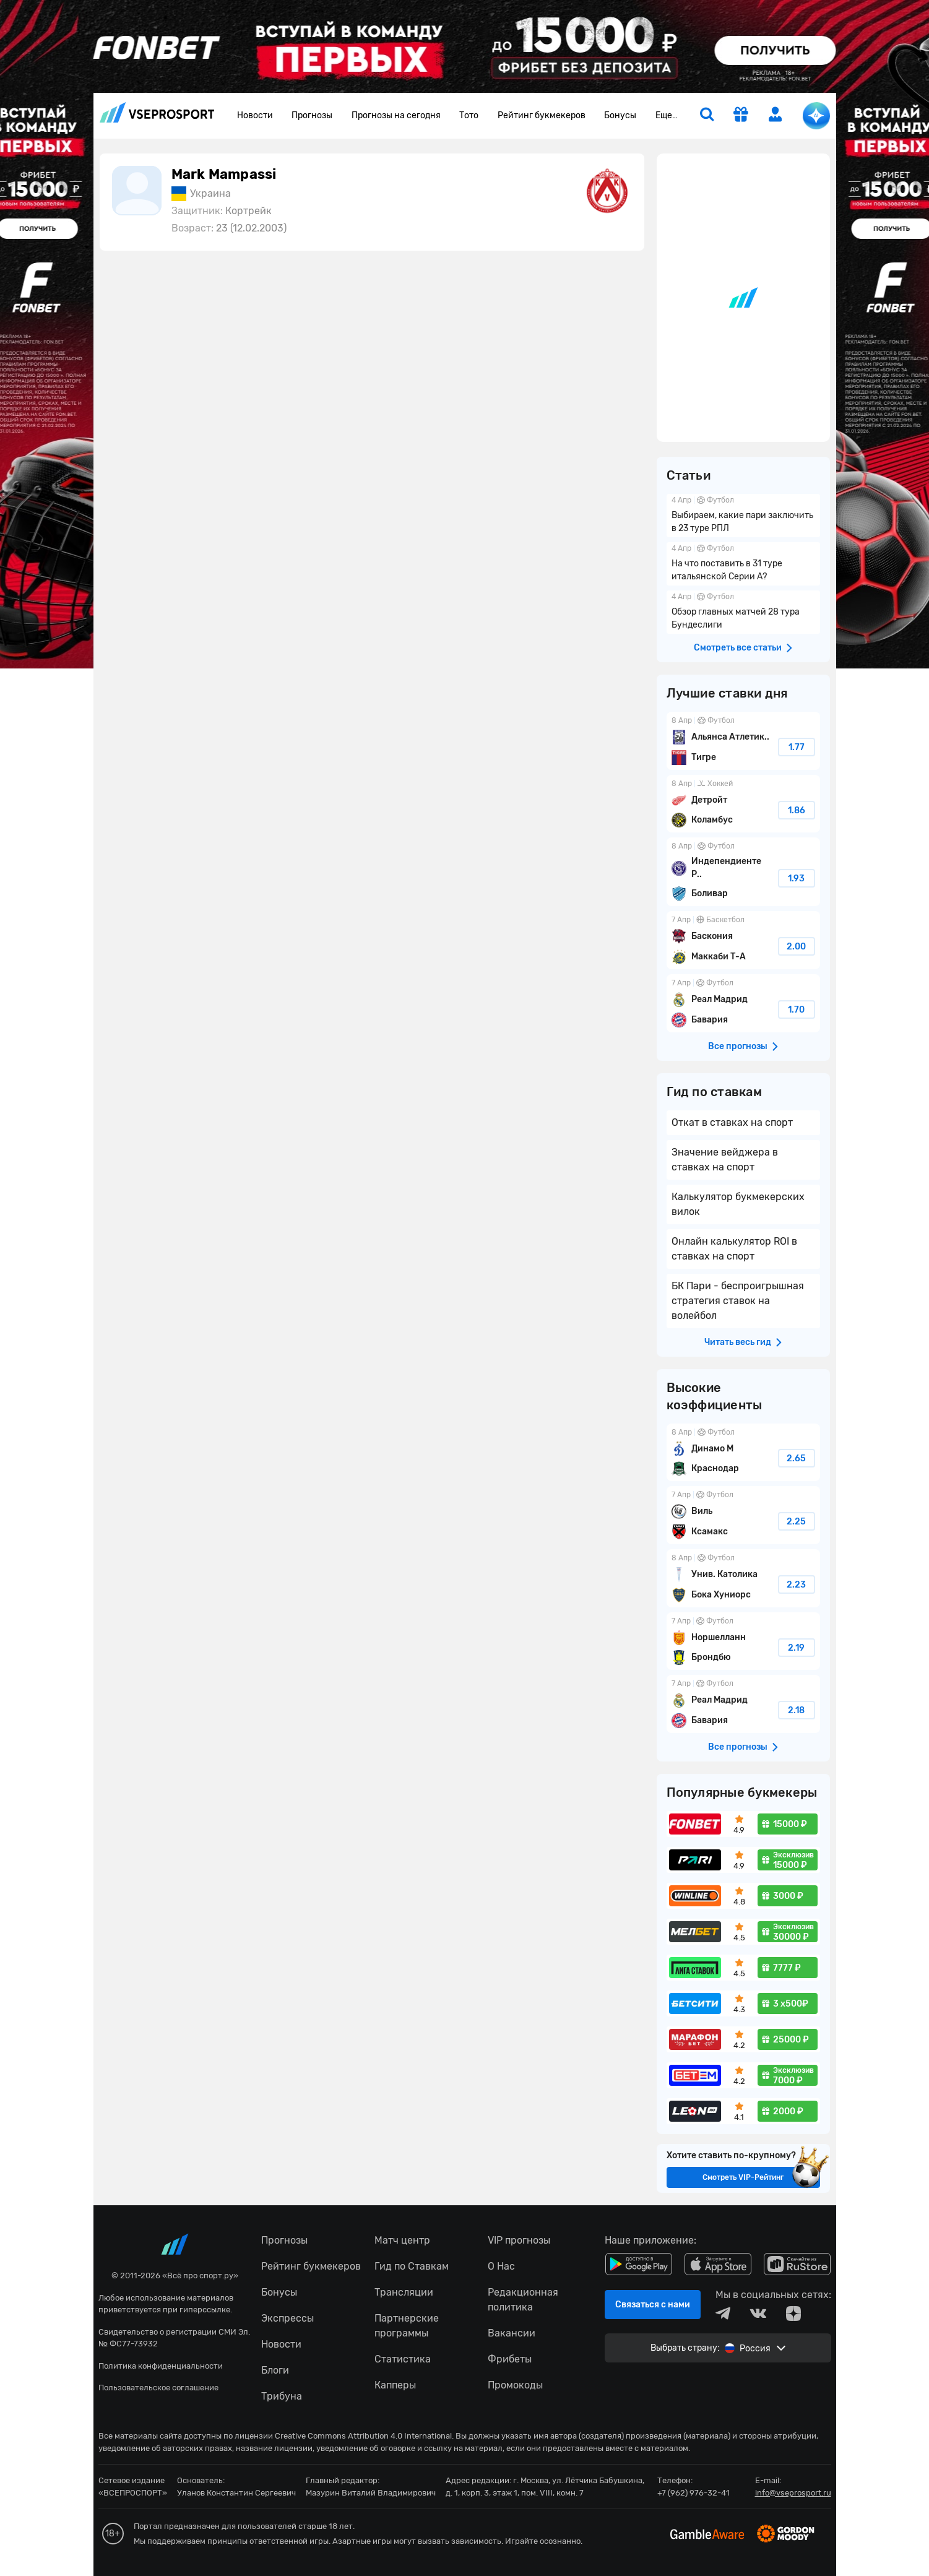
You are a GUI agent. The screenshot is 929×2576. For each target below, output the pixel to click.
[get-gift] (740, 115)
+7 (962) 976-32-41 (693, 2492)
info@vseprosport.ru (793, 2492)
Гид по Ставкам (411, 2266)
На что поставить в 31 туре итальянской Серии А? (743, 564)
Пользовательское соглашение (158, 2387)
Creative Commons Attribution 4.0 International (363, 2435)
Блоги (275, 2370)
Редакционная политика (523, 2299)
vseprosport (157, 112)
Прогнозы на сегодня (396, 115)
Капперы (395, 2385)
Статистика (402, 2359)
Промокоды (515, 2385)
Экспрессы (287, 2318)
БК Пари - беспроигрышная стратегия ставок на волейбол (738, 1300)
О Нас (501, 2266)
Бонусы (620, 115)
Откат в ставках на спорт (732, 1122)
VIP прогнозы (519, 2240)
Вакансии (511, 2333)
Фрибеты (510, 2359)
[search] (707, 116)
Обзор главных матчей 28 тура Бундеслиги (743, 612)
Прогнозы (312, 115)
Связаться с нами (652, 2304)
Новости (255, 115)
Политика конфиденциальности (160, 2366)
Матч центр (402, 2240)
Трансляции (403, 2292)
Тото (468, 115)
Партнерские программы (406, 2325)
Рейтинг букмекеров (541, 115)
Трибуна (281, 2396)
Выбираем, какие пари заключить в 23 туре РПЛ (743, 515)
